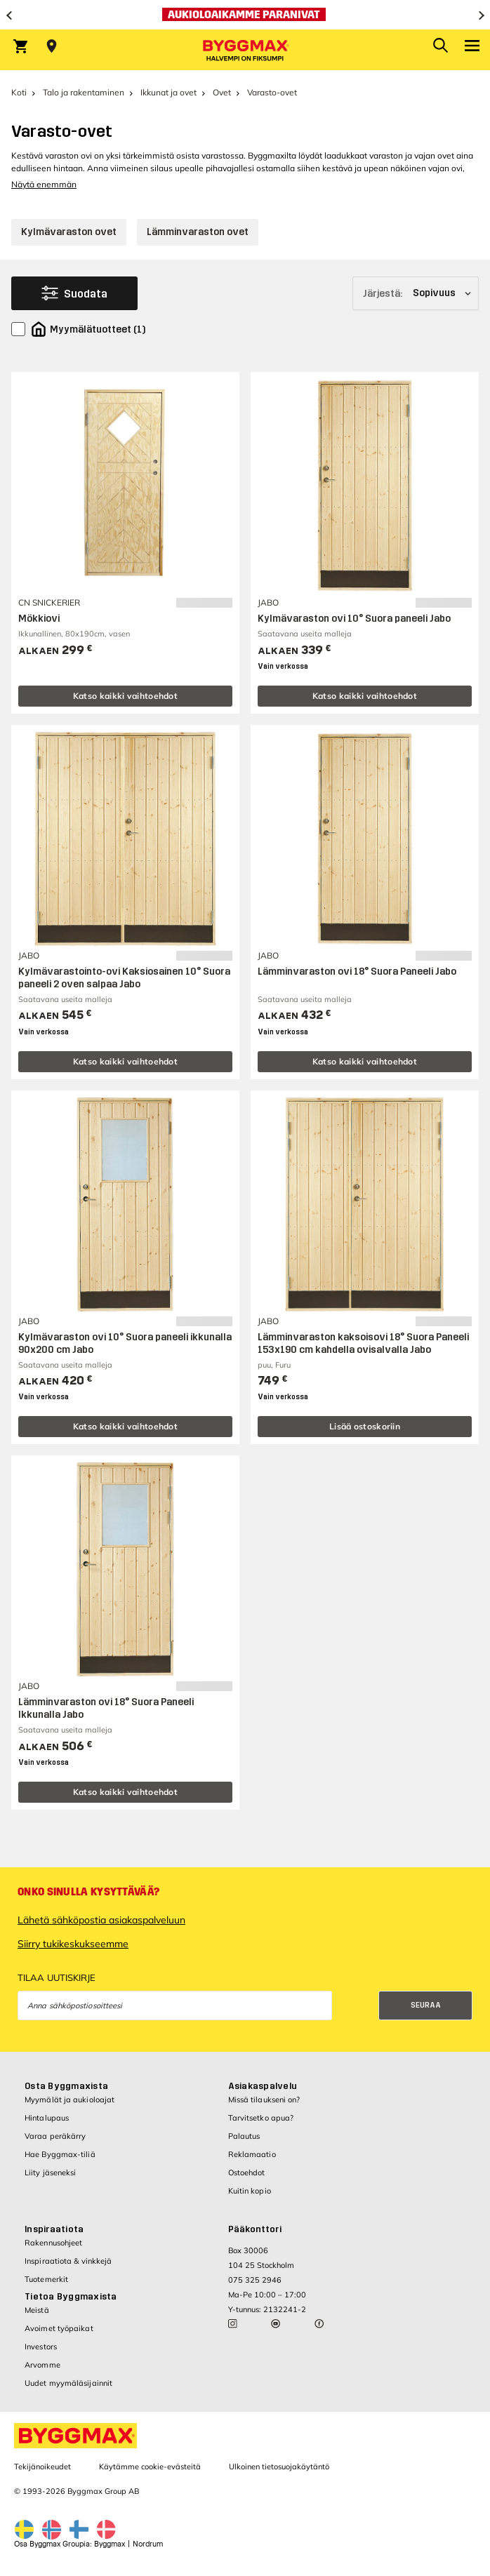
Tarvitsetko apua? (261, 2118)
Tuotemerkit (46, 2279)
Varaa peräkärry (55, 2136)
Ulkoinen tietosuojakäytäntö (279, 2466)
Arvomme (42, 2365)
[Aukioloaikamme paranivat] (245, 14)
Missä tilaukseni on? (264, 2099)
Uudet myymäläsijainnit (68, 2383)
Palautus (244, 2136)
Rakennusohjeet (53, 2243)
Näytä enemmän (44, 184)
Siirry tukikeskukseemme (73, 1943)
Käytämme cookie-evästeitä (150, 2466)
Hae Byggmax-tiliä (60, 2154)
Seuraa (426, 2005)
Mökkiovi (39, 619)
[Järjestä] (415, 293)
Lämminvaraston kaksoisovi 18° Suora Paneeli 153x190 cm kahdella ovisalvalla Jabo (363, 1343)
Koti (19, 92)
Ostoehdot (246, 2172)
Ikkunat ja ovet (168, 92)
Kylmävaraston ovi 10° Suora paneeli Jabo (354, 619)
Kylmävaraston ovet (69, 232)
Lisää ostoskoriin (364, 1426)
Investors (41, 2346)
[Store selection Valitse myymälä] (51, 46)
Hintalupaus (47, 2118)
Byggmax (109, 2544)
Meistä (37, 2310)
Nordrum (148, 2544)
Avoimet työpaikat (59, 2328)
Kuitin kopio (249, 2191)
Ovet (222, 92)
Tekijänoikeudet (42, 2466)
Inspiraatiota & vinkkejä (68, 2261)
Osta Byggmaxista (66, 2086)
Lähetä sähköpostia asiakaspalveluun (101, 1920)
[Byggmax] (245, 50)
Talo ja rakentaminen (83, 92)
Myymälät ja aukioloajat (69, 2099)
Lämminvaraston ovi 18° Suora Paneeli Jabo (357, 971)
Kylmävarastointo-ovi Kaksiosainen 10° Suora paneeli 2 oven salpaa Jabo (124, 978)
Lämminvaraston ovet (198, 232)
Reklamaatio (252, 2154)
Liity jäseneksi (51, 2172)
